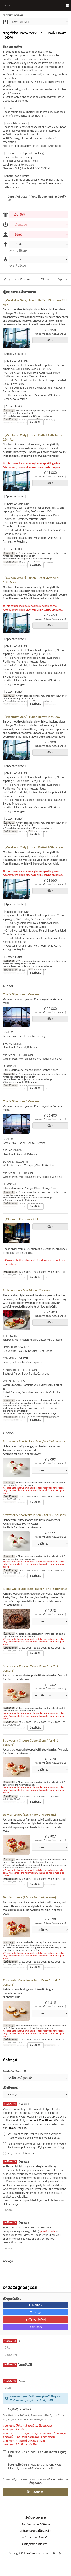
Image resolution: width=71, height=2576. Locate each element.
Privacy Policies (17, 2127)
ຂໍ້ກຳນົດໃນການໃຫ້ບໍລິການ (35, 2524)
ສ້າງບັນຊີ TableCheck (17, 2409)
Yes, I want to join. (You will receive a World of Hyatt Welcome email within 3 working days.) (32, 2135)
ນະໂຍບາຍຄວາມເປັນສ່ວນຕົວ (35, 2530)
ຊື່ (11, 2341)
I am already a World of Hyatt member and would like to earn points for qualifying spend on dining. (34, 2145)
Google (35, 2312)
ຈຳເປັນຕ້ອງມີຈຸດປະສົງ (15, 2071)
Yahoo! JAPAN (35, 2319)
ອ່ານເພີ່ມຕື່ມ (35, 422)
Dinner (45, 279)
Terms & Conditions (40, 2120)
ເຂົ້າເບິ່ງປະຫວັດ (11, 2087)
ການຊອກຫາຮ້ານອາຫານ (35, 2544)
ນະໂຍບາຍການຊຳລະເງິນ (35, 2537)
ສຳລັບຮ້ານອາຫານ (35, 2517)
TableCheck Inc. (33, 2553)
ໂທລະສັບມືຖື (17, 2365)
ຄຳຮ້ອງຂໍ (8, 2261)
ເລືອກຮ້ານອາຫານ (13, 15)
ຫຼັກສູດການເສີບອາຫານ (18, 279)
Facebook (35, 2304)
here (50, 183)
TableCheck (35, 2326)
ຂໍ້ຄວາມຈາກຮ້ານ (12, 47)
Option (62, 279)
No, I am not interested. (19, 2153)
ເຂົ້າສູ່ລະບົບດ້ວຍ (12, 2298)
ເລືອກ (51, 340)
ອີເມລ (14, 2381)
